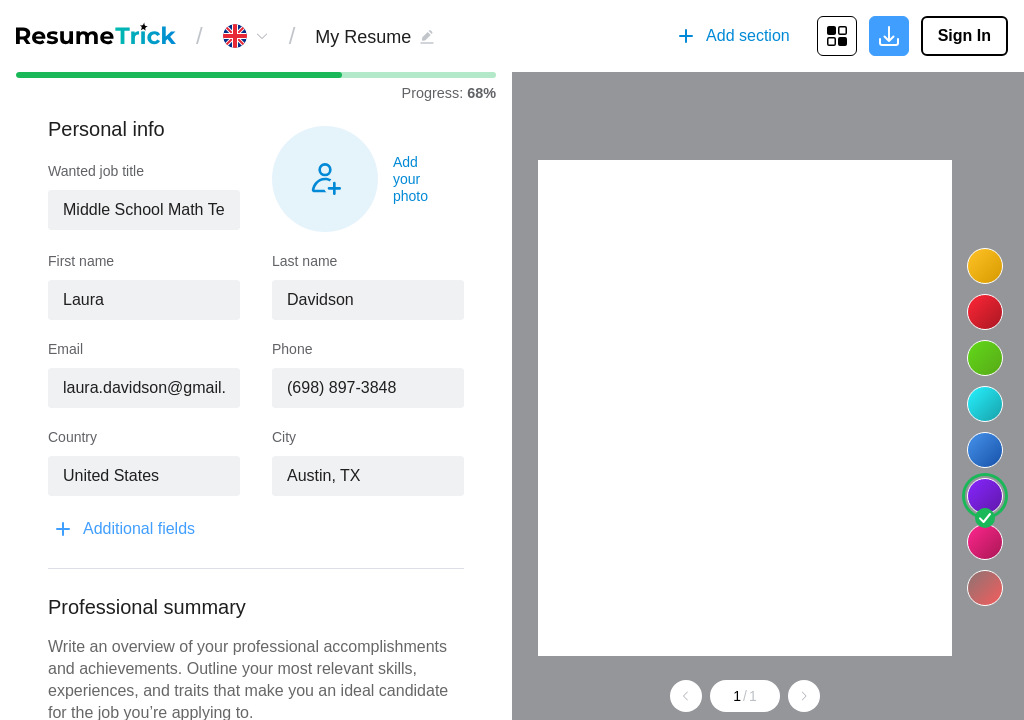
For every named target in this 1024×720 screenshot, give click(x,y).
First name (81, 261)
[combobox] (144, 210)
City (284, 437)
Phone (292, 349)
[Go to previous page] (686, 696)
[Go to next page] (804, 696)
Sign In (964, 35)
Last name (304, 261)
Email (65, 349)
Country (72, 437)
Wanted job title (96, 171)
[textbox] (144, 210)
